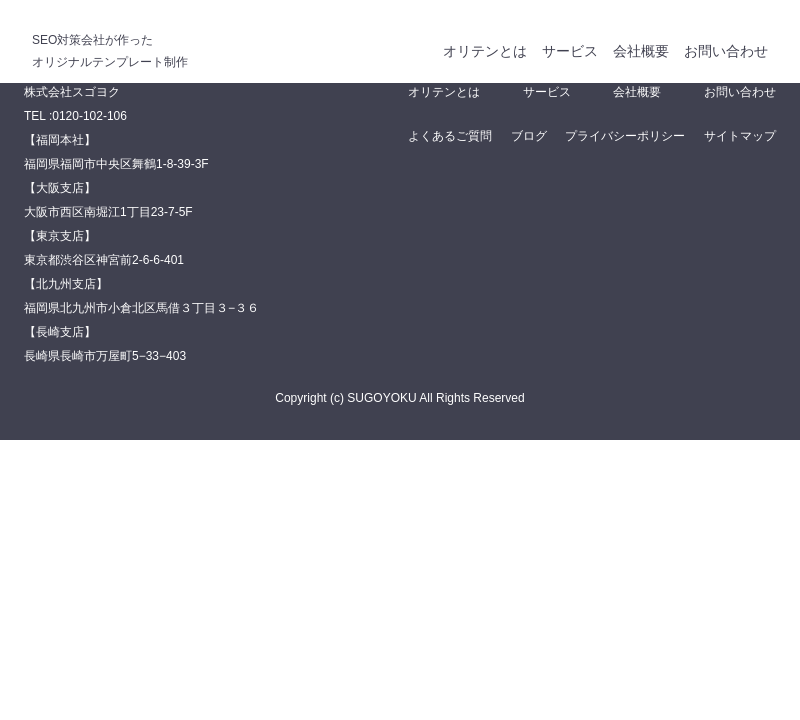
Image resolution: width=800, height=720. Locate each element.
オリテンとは (485, 51)
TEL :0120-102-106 (75, 116)
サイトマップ (740, 136)
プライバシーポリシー (625, 136)
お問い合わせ (726, 51)
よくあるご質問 (450, 136)
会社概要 (641, 51)
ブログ (529, 136)
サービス (570, 51)
